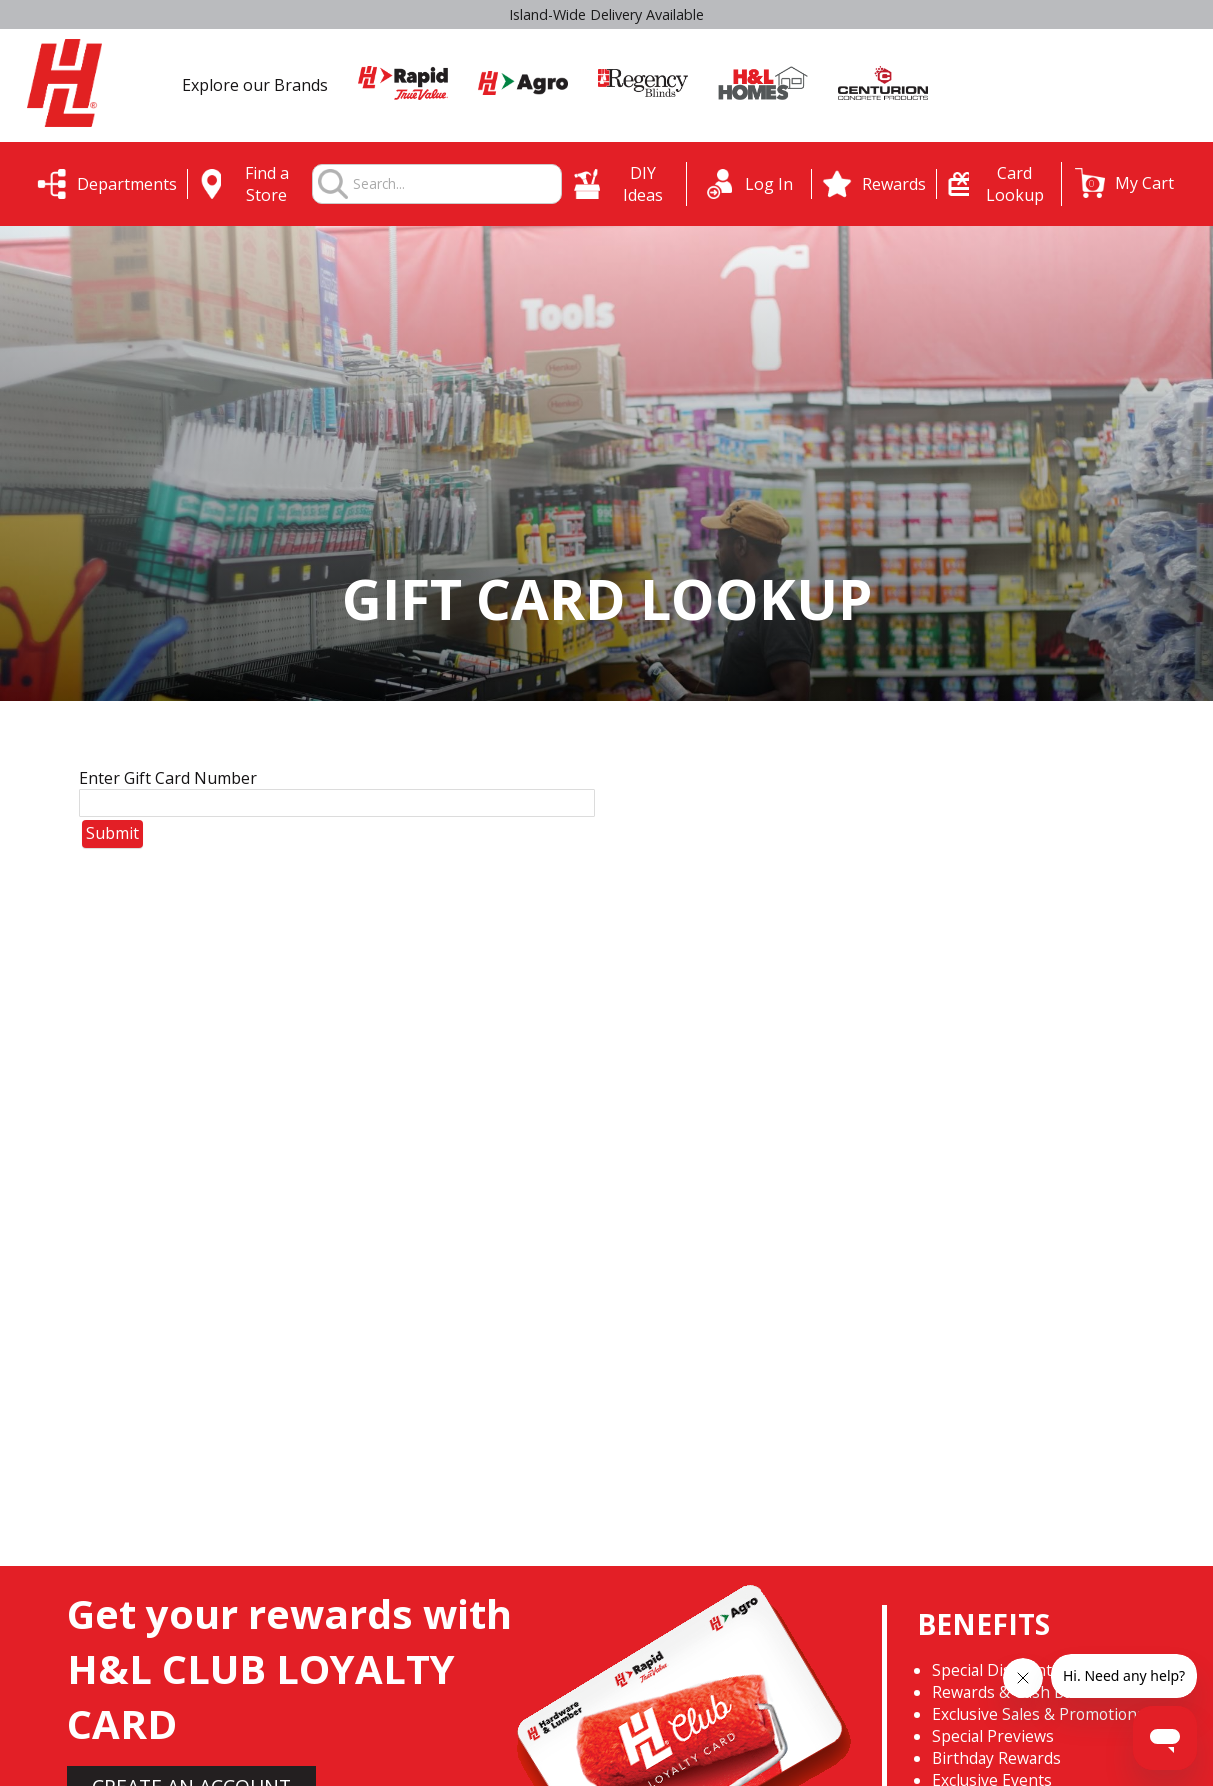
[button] (1124, 183)
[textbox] (456, 184)
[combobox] (456, 184)
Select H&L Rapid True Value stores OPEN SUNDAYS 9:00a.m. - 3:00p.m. (606, 14)
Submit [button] (112, 833)
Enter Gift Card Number (168, 778)
